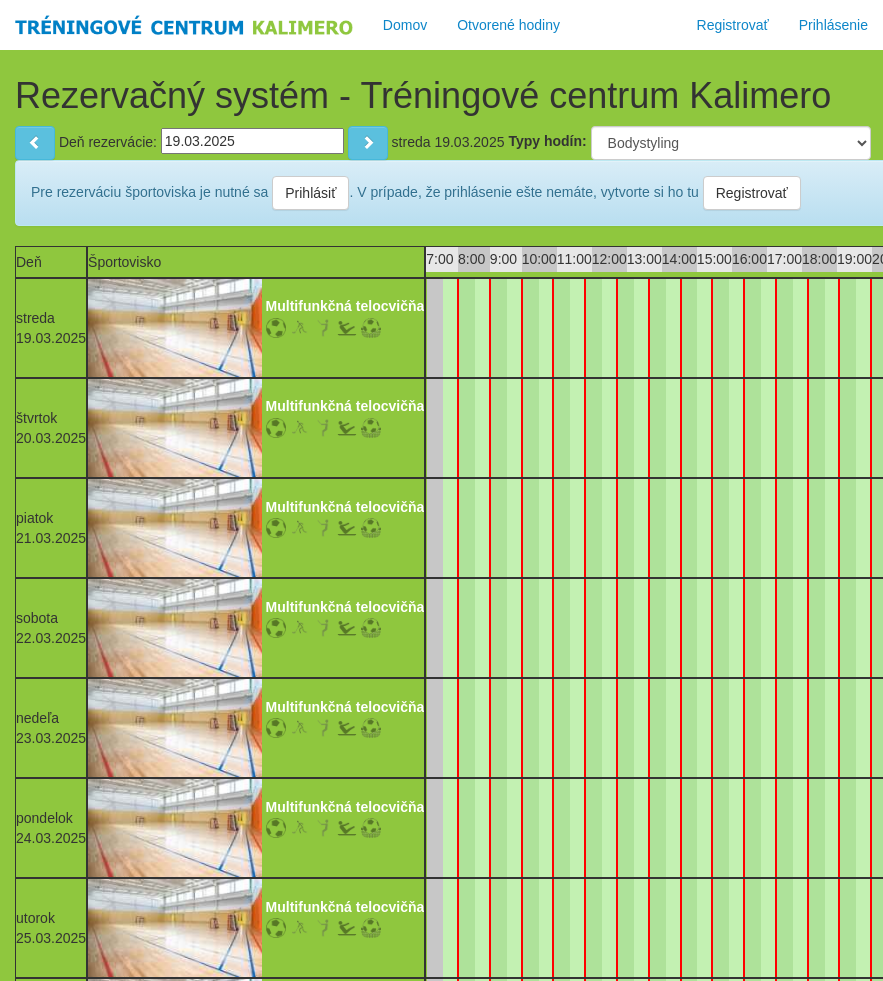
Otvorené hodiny (508, 25)
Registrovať (733, 25)
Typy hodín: (547, 141)
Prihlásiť (310, 193)
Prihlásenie (833, 25)
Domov (405, 25)
